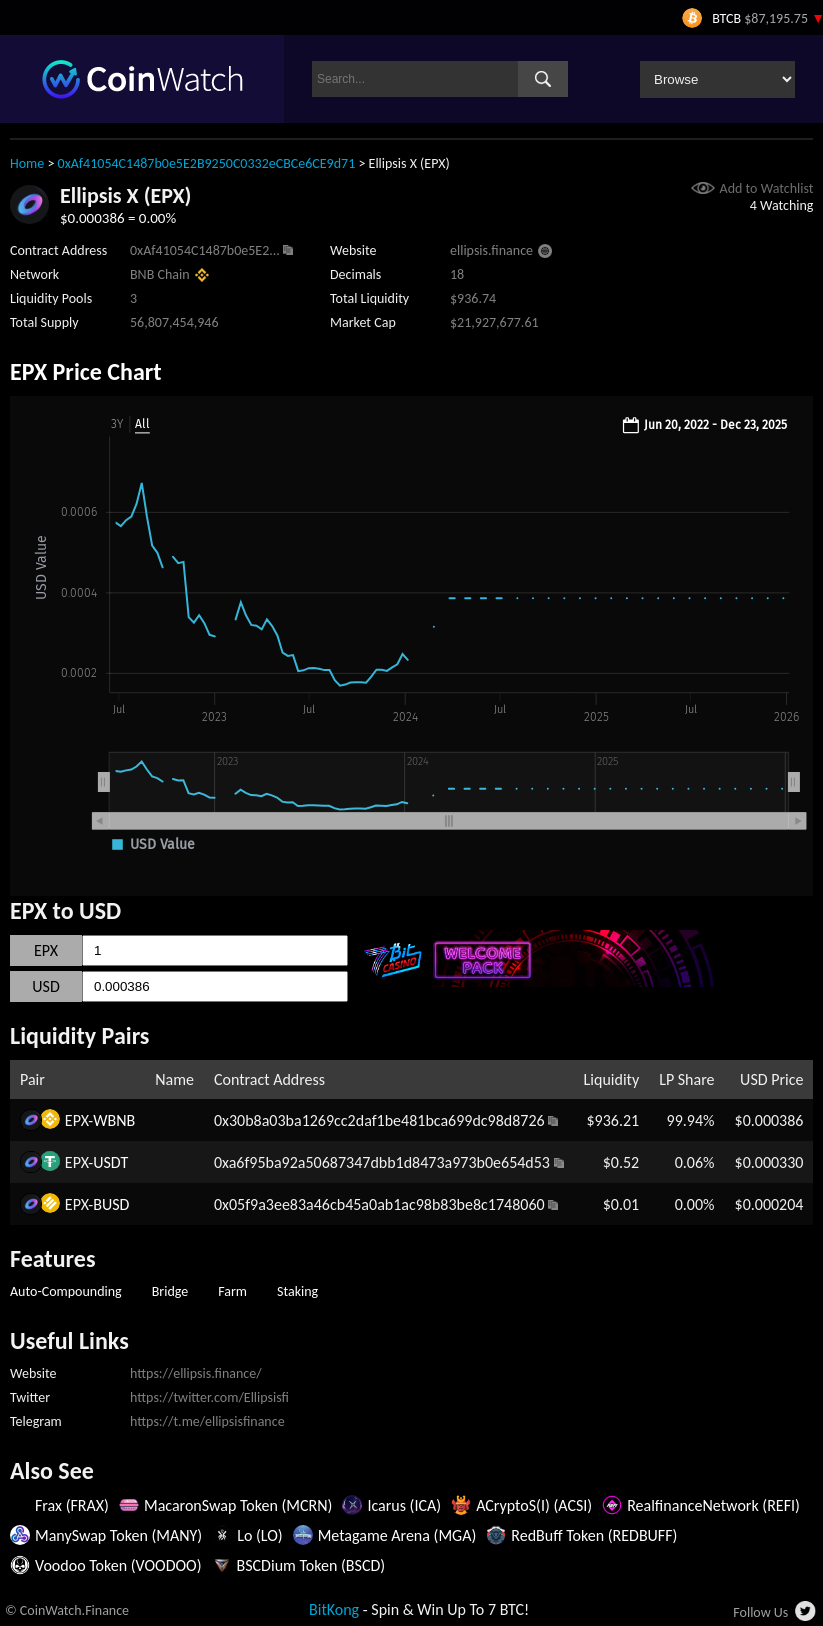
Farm (232, 1291)
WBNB (114, 1120)
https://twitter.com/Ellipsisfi (209, 1397)
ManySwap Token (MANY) (118, 1535)
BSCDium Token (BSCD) (311, 1565)
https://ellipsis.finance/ (196, 1373)
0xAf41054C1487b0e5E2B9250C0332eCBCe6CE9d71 (207, 163)
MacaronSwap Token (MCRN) (238, 1505)
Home (27, 163)
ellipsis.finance (491, 250)
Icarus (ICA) (404, 1505)
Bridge (170, 1291)
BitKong (334, 1609)
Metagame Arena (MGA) (397, 1535)
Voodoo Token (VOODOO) (118, 1565)
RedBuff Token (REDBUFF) (594, 1535)
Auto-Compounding (66, 1291)
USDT (110, 1162)
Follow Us (760, 1612)
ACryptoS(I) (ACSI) (534, 1505)
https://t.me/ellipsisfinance (207, 1421)
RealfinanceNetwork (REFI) (713, 1505)
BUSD (111, 1204)
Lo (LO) (259, 1535)
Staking (297, 1291)
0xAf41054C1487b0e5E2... (205, 250)
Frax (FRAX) (72, 1505)
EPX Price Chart (86, 371)
